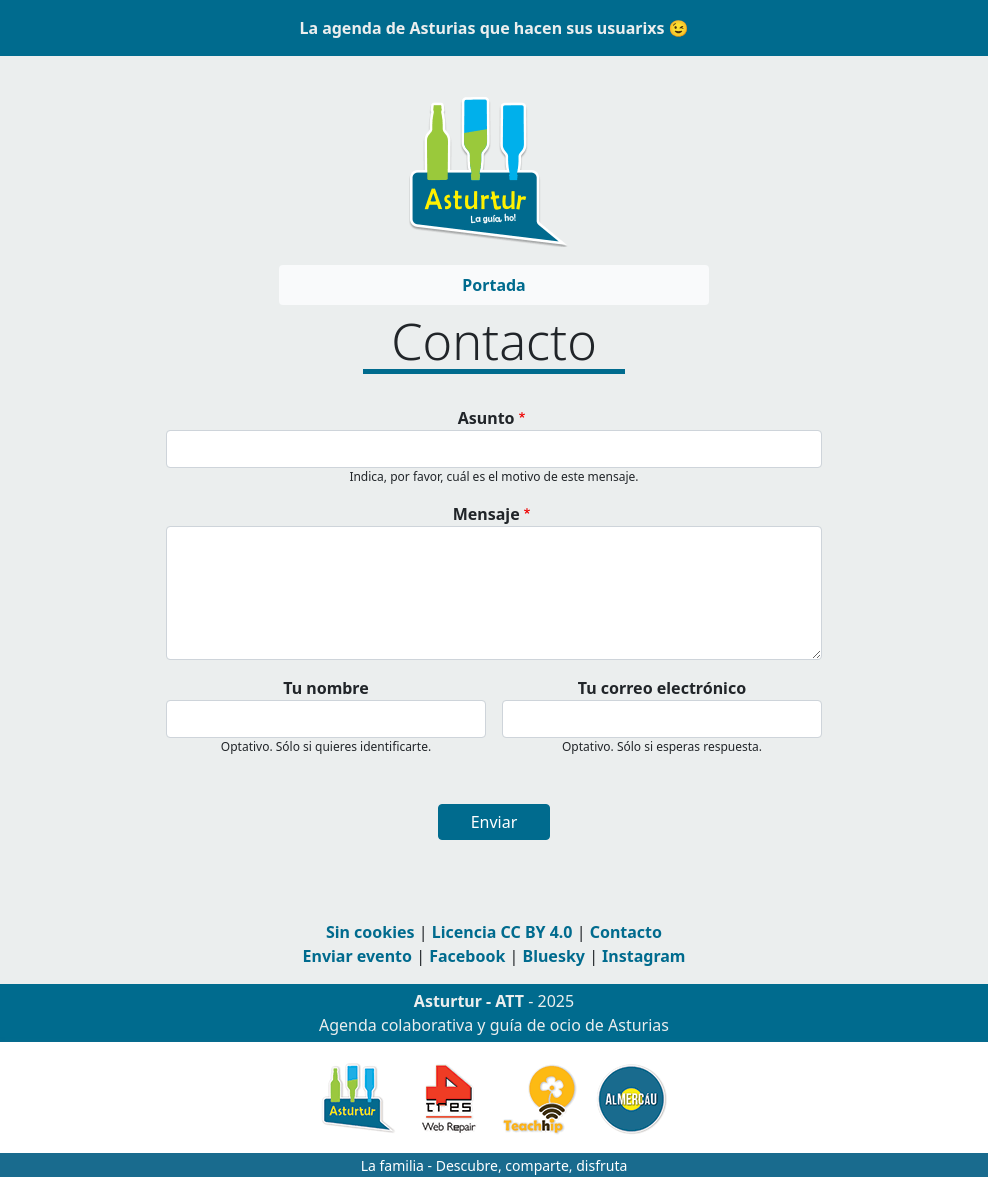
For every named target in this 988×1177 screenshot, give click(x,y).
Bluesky (554, 956)
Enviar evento (357, 956)
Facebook (467, 956)
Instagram (643, 956)
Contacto (626, 932)
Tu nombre (326, 688)
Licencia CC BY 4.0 (502, 932)
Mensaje (486, 514)
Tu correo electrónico (662, 688)
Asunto (486, 418)
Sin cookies (370, 932)
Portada (493, 285)
